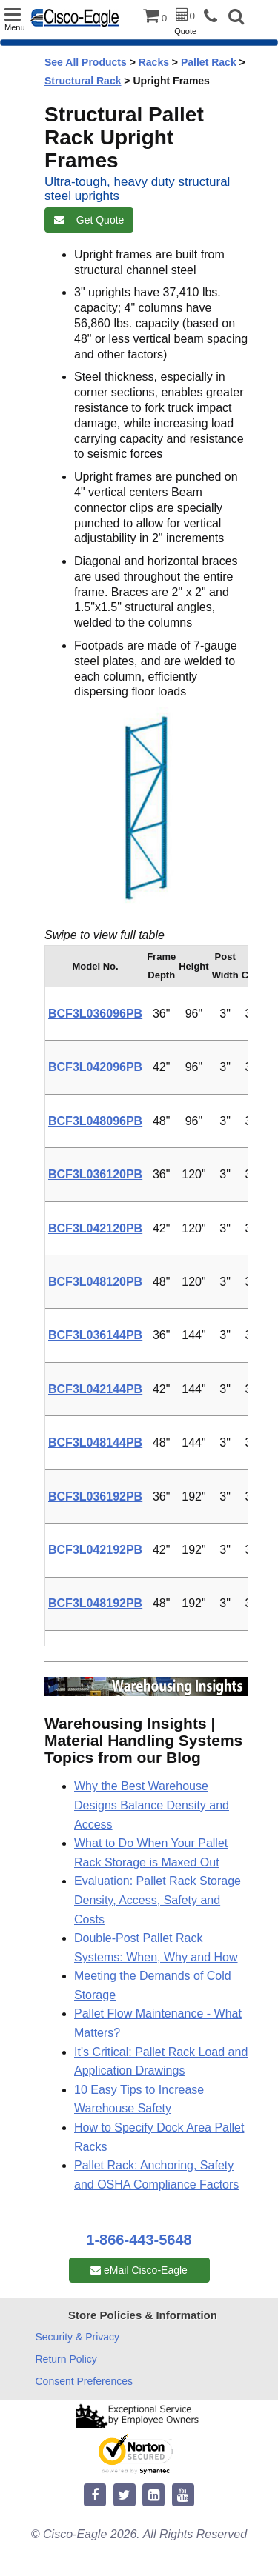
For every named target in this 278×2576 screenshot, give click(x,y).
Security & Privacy (78, 2337)
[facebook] (95, 2495)
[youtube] (183, 2495)
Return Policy (66, 2359)
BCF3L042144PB (95, 1389)
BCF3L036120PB (95, 1174)
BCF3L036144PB (95, 1335)
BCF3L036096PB (95, 1013)
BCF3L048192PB (95, 1603)
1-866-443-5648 (138, 2240)
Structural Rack (82, 81)
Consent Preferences (84, 2381)
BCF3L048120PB (95, 1281)
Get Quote (89, 220)
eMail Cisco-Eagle (139, 2270)
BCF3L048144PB (95, 1442)
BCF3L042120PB (95, 1228)
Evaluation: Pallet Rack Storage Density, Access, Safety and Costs (157, 1900)
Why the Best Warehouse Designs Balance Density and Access (151, 1805)
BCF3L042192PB (95, 1550)
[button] (236, 18)
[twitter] (124, 2495)
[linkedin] (153, 2495)
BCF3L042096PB (95, 1067)
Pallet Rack (208, 62)
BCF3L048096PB (95, 1121)
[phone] (214, 16)
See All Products (85, 62)
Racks (154, 62)
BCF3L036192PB (95, 1496)
